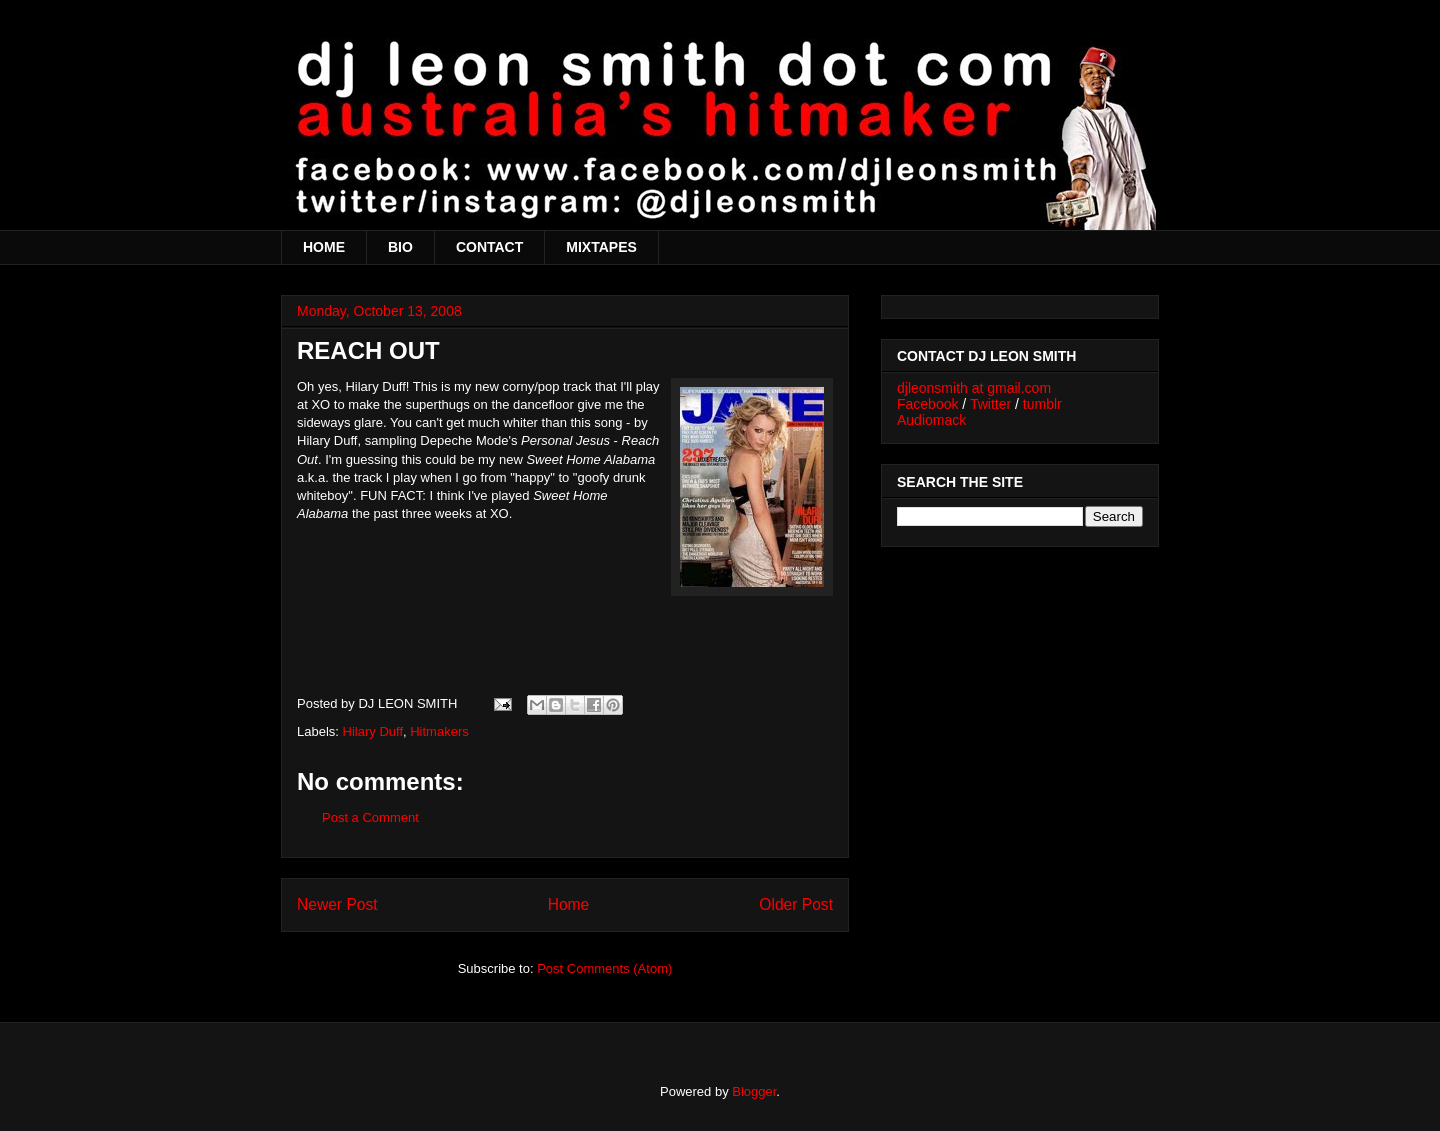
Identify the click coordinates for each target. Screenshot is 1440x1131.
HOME (324, 247)
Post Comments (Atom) (604, 968)
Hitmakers (439, 731)
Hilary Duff (373, 731)
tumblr (1042, 404)
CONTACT (489, 247)
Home (569, 904)
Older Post (796, 904)
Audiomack (931, 420)
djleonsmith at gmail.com (974, 388)
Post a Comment (370, 817)
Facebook (927, 404)
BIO (400, 247)
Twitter (990, 404)
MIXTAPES (601, 247)
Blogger (754, 1091)
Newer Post (337, 904)
